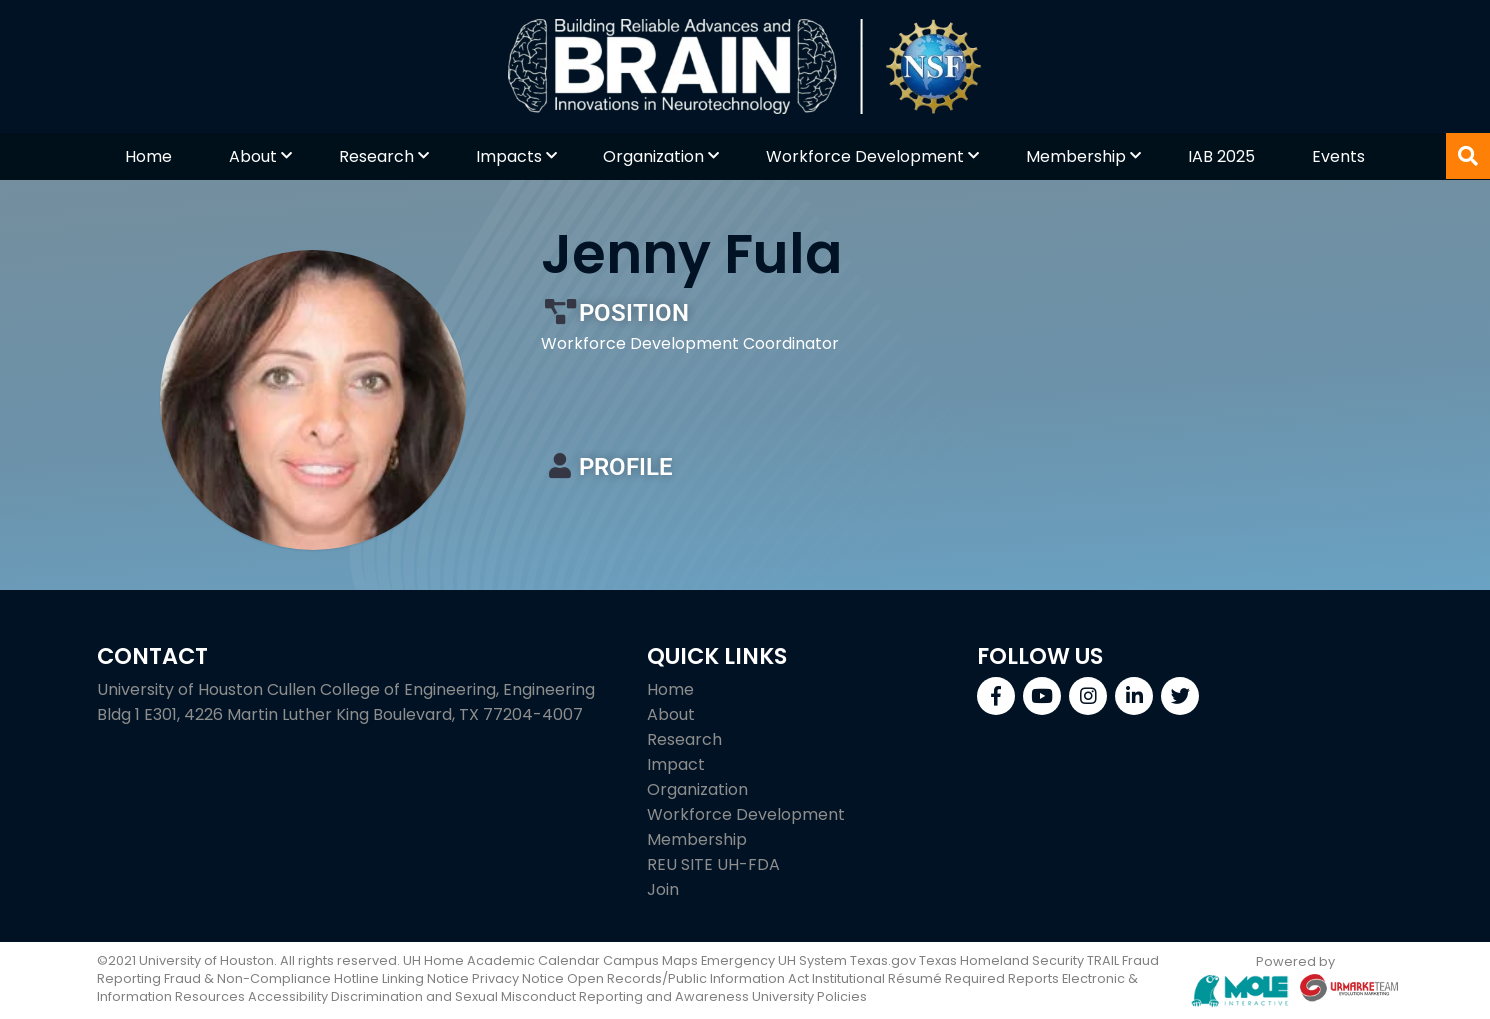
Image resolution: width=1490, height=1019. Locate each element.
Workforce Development (865, 156)
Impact (676, 764)
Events (1338, 156)
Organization (653, 156)
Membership (1076, 156)
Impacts (509, 156)
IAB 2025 (1221, 156)
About (253, 156)
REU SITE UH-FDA (713, 864)
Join (663, 889)
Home (148, 156)
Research (376, 156)
